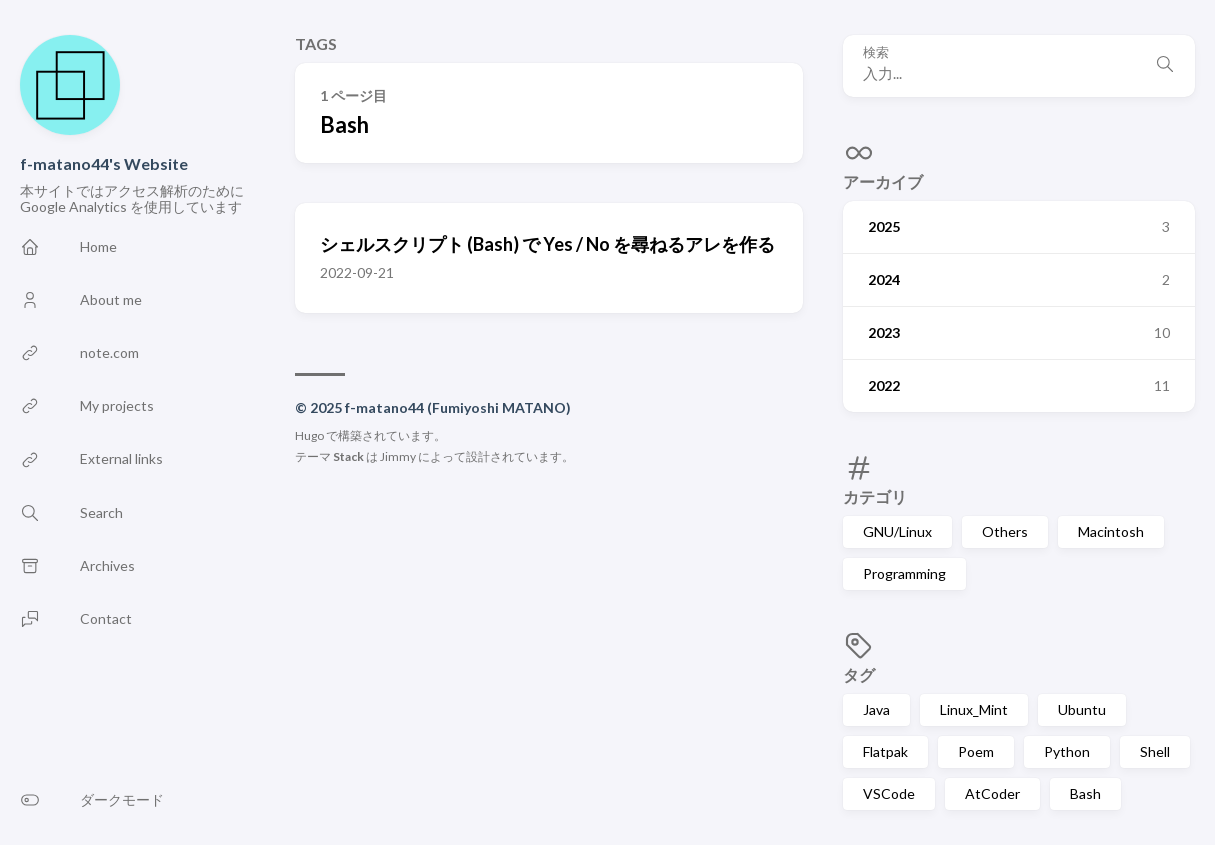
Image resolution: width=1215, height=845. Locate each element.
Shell (1155, 751)
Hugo (309, 435)
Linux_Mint (974, 709)
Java (876, 709)
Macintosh (1111, 531)
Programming (904, 573)
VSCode (889, 793)
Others (1005, 531)
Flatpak (885, 751)
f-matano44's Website (104, 163)
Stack (348, 456)
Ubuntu (1082, 709)
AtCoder (992, 793)
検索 (876, 52)
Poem (976, 751)
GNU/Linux (897, 531)
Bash (1085, 793)
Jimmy (398, 456)
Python (1067, 751)
